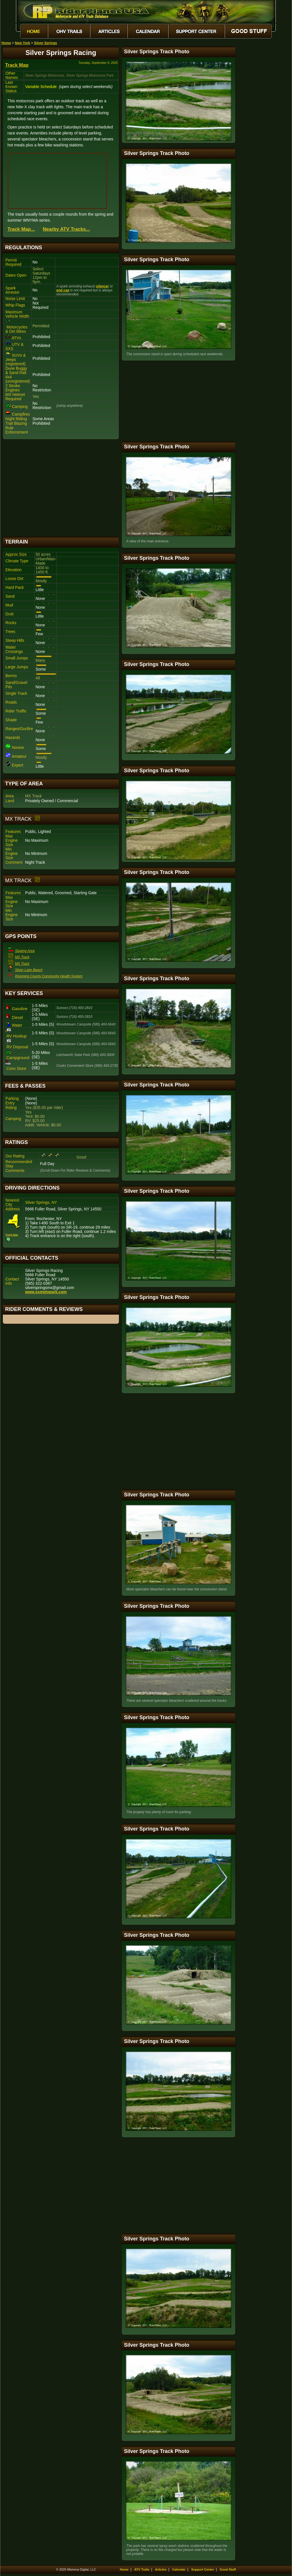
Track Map (17, 65)
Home (6, 43)
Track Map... (21, 229)
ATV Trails (141, 2569)
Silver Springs (45, 43)
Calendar (179, 2569)
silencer (102, 286)
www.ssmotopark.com (46, 1292)
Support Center (202, 2569)
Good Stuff (228, 2569)
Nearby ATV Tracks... (66, 229)
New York (22, 43)
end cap (62, 290)
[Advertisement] (61, 488)
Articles (160, 2569)
